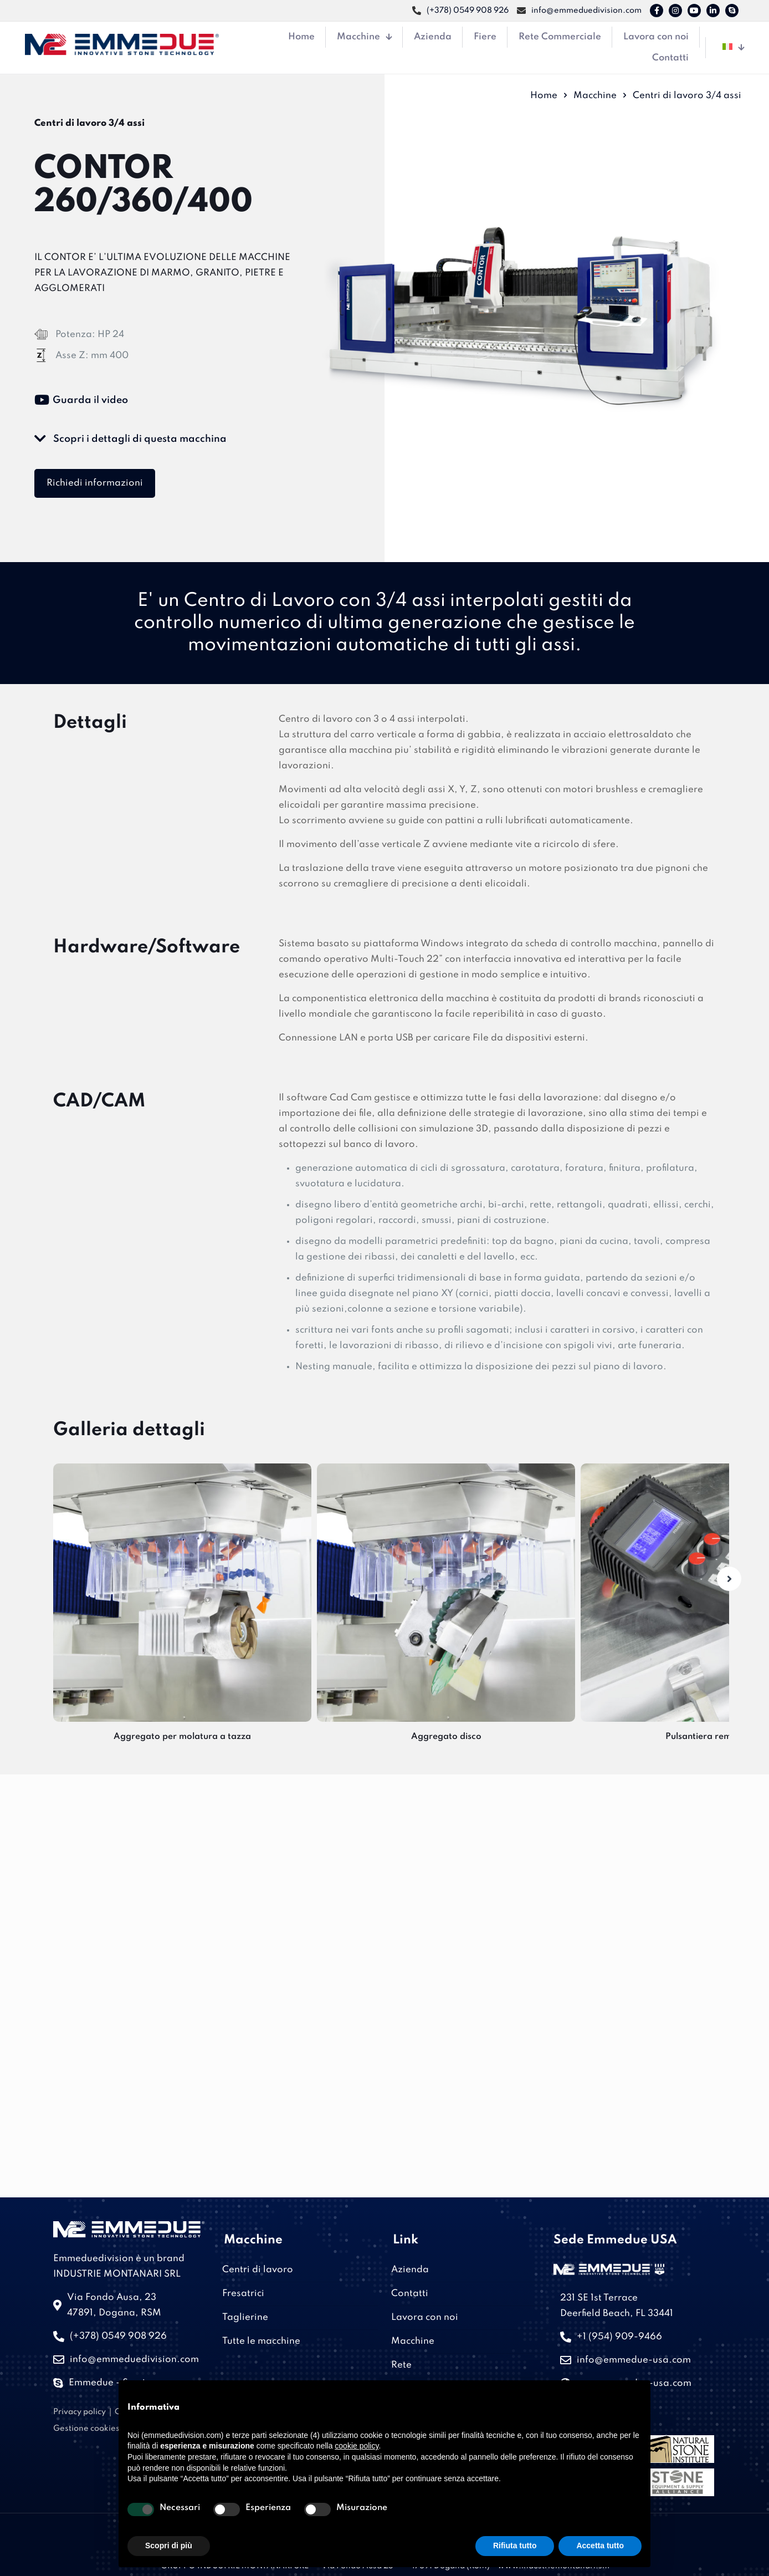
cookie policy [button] (356, 2445)
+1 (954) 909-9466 (619, 2337)
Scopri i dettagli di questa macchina (130, 439)
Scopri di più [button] (168, 2545)
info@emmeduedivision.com (134, 2359)
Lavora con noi (424, 2317)
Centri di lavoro (257, 2269)
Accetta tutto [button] (600, 2545)
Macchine (595, 95)
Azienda (410, 2269)
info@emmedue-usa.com (634, 2360)
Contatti (409, 2293)
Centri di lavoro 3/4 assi (687, 95)
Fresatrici (243, 2293)
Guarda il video (81, 400)
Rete (401, 2365)
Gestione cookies (86, 2428)
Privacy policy (79, 2412)
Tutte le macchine (261, 2341)
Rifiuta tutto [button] (515, 2545)
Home (543, 95)
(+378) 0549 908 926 (118, 2336)
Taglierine (245, 2317)
